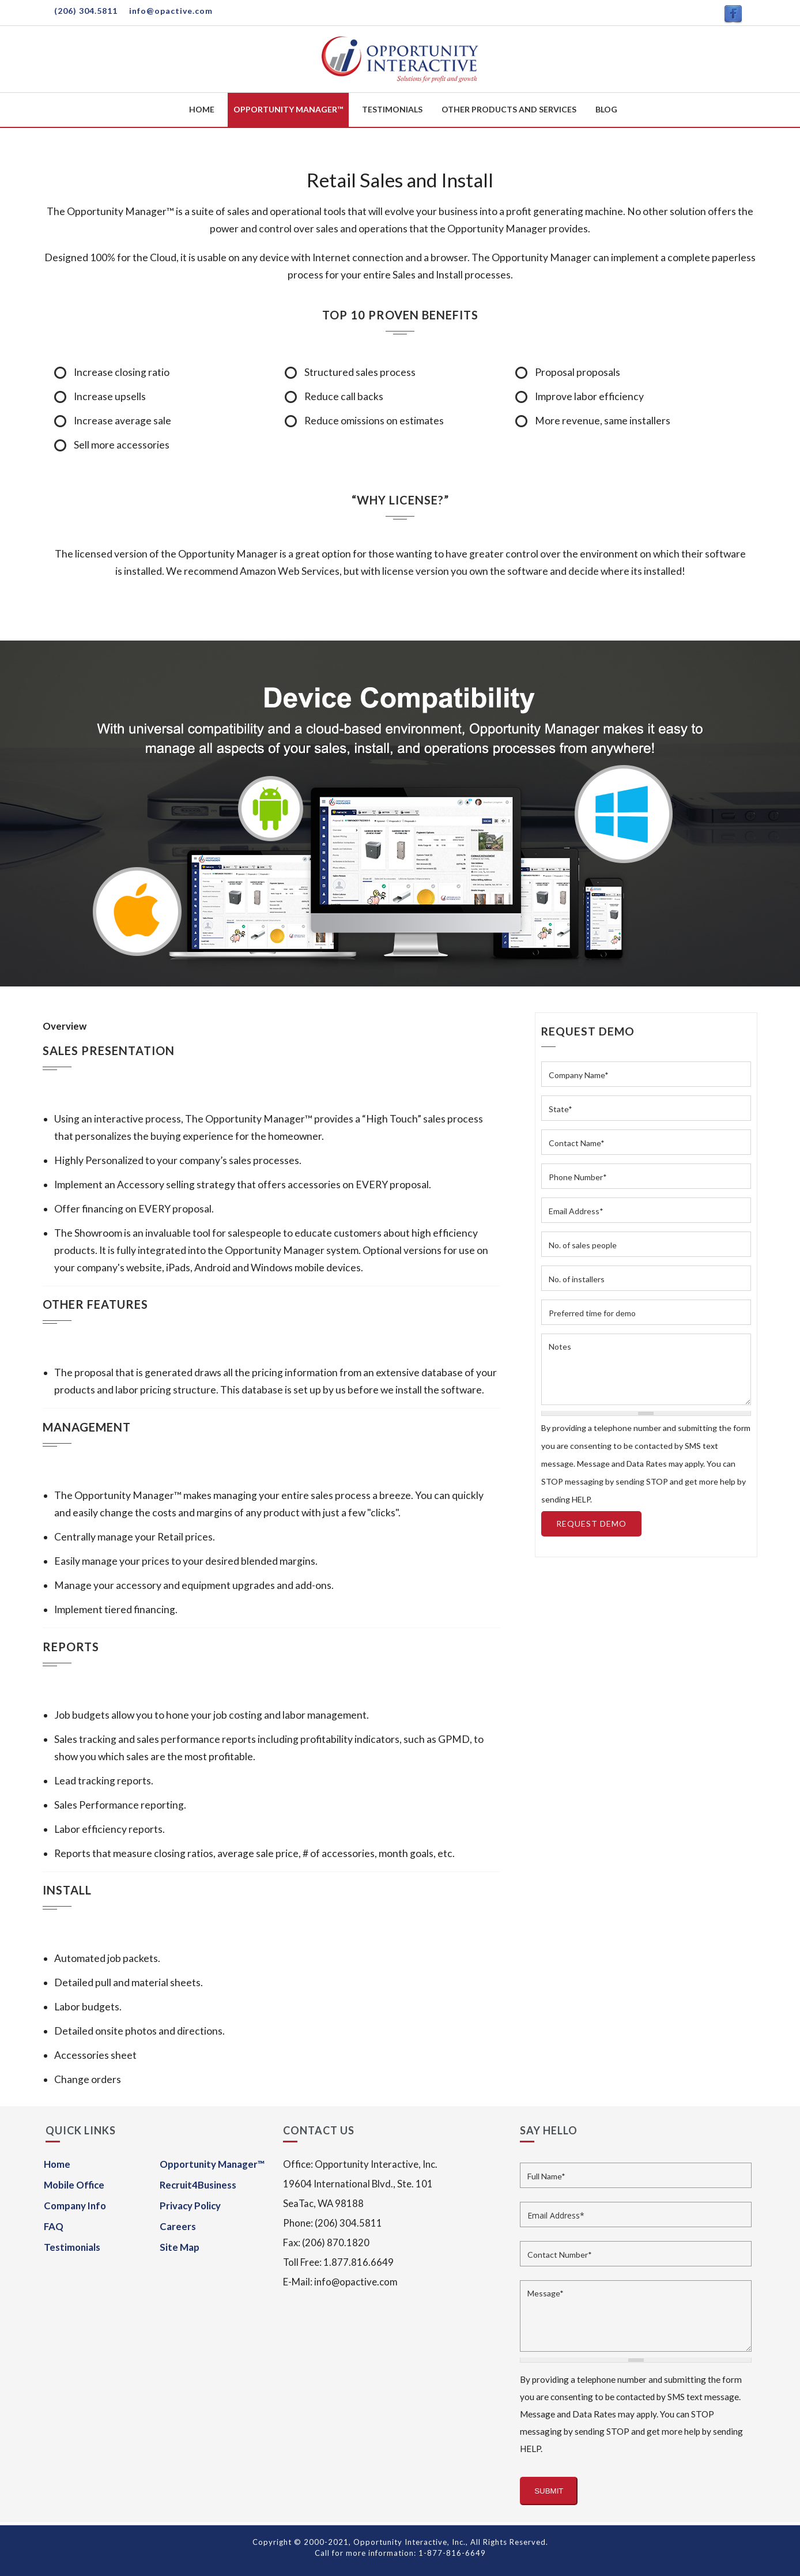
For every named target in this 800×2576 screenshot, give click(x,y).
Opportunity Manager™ (288, 109)
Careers (178, 2226)
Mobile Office (74, 2185)
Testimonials (392, 109)
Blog (606, 109)
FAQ (53, 2226)
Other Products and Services (508, 109)
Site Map (179, 2247)
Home (201, 109)
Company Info (75, 2206)
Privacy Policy (190, 2206)
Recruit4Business (198, 2185)
